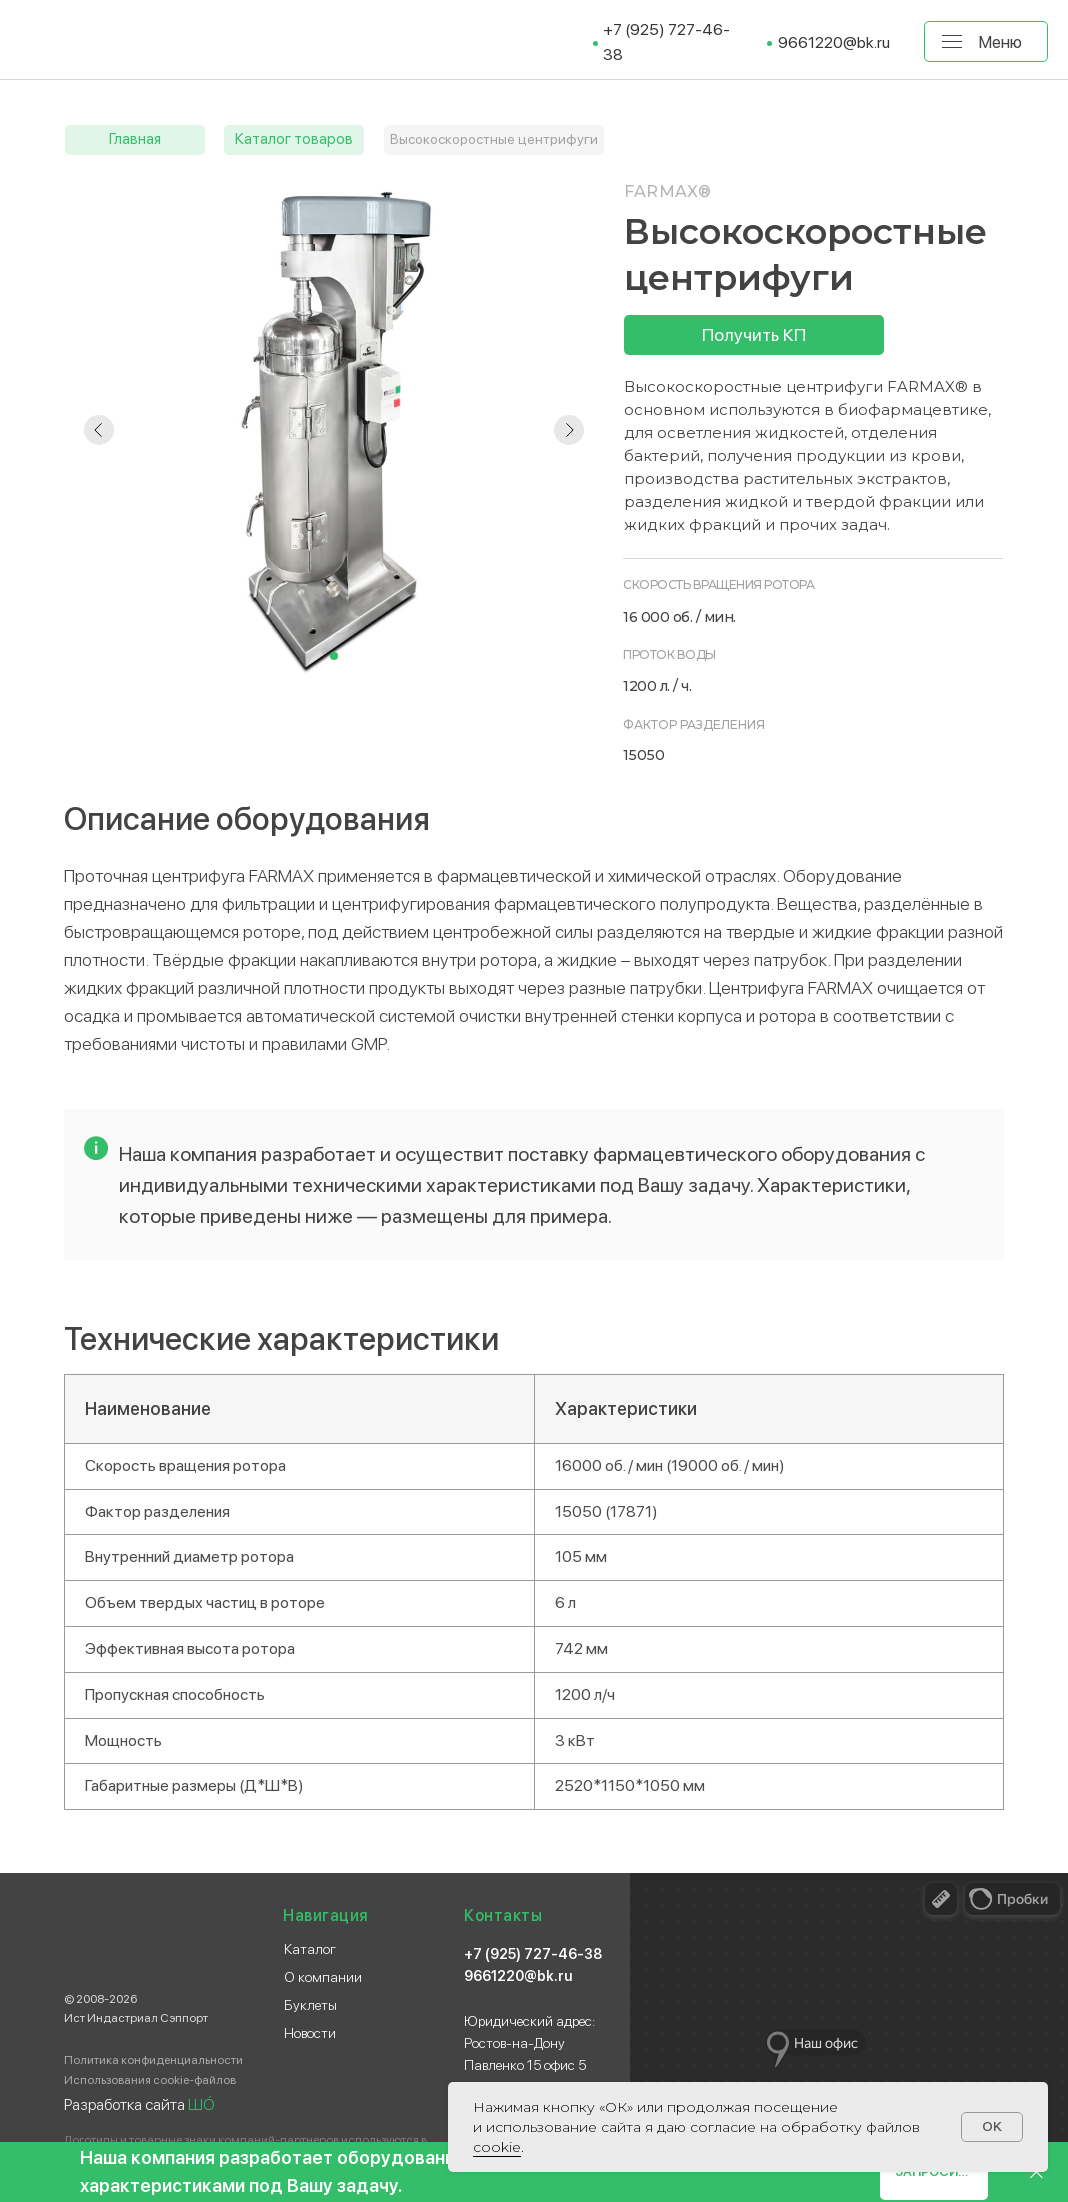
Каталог (310, 1949)
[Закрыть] (1036, 2172)
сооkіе (497, 2147)
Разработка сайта (139, 2104)
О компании (323, 1977)
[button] (754, 335)
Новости (310, 2033)
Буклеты (310, 2005)
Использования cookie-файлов (150, 2080)
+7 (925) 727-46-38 (533, 1954)
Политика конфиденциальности (153, 2060)
